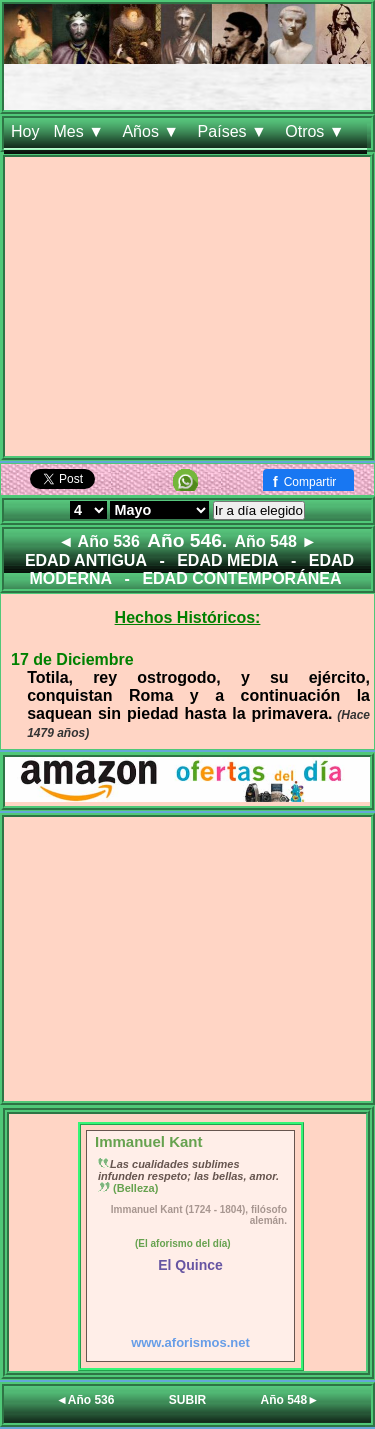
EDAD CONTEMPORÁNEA (241, 578)
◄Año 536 (85, 1400)
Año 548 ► (276, 541)
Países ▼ (235, 131)
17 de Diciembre (72, 659)
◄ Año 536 (99, 541)
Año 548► (290, 1400)
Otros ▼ (317, 131)
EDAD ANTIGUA (86, 560)
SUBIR (187, 1400)
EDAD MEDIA (227, 560)
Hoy (25, 131)
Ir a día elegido (259, 510)
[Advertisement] (187, 310)
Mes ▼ (80, 131)
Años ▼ (152, 131)
